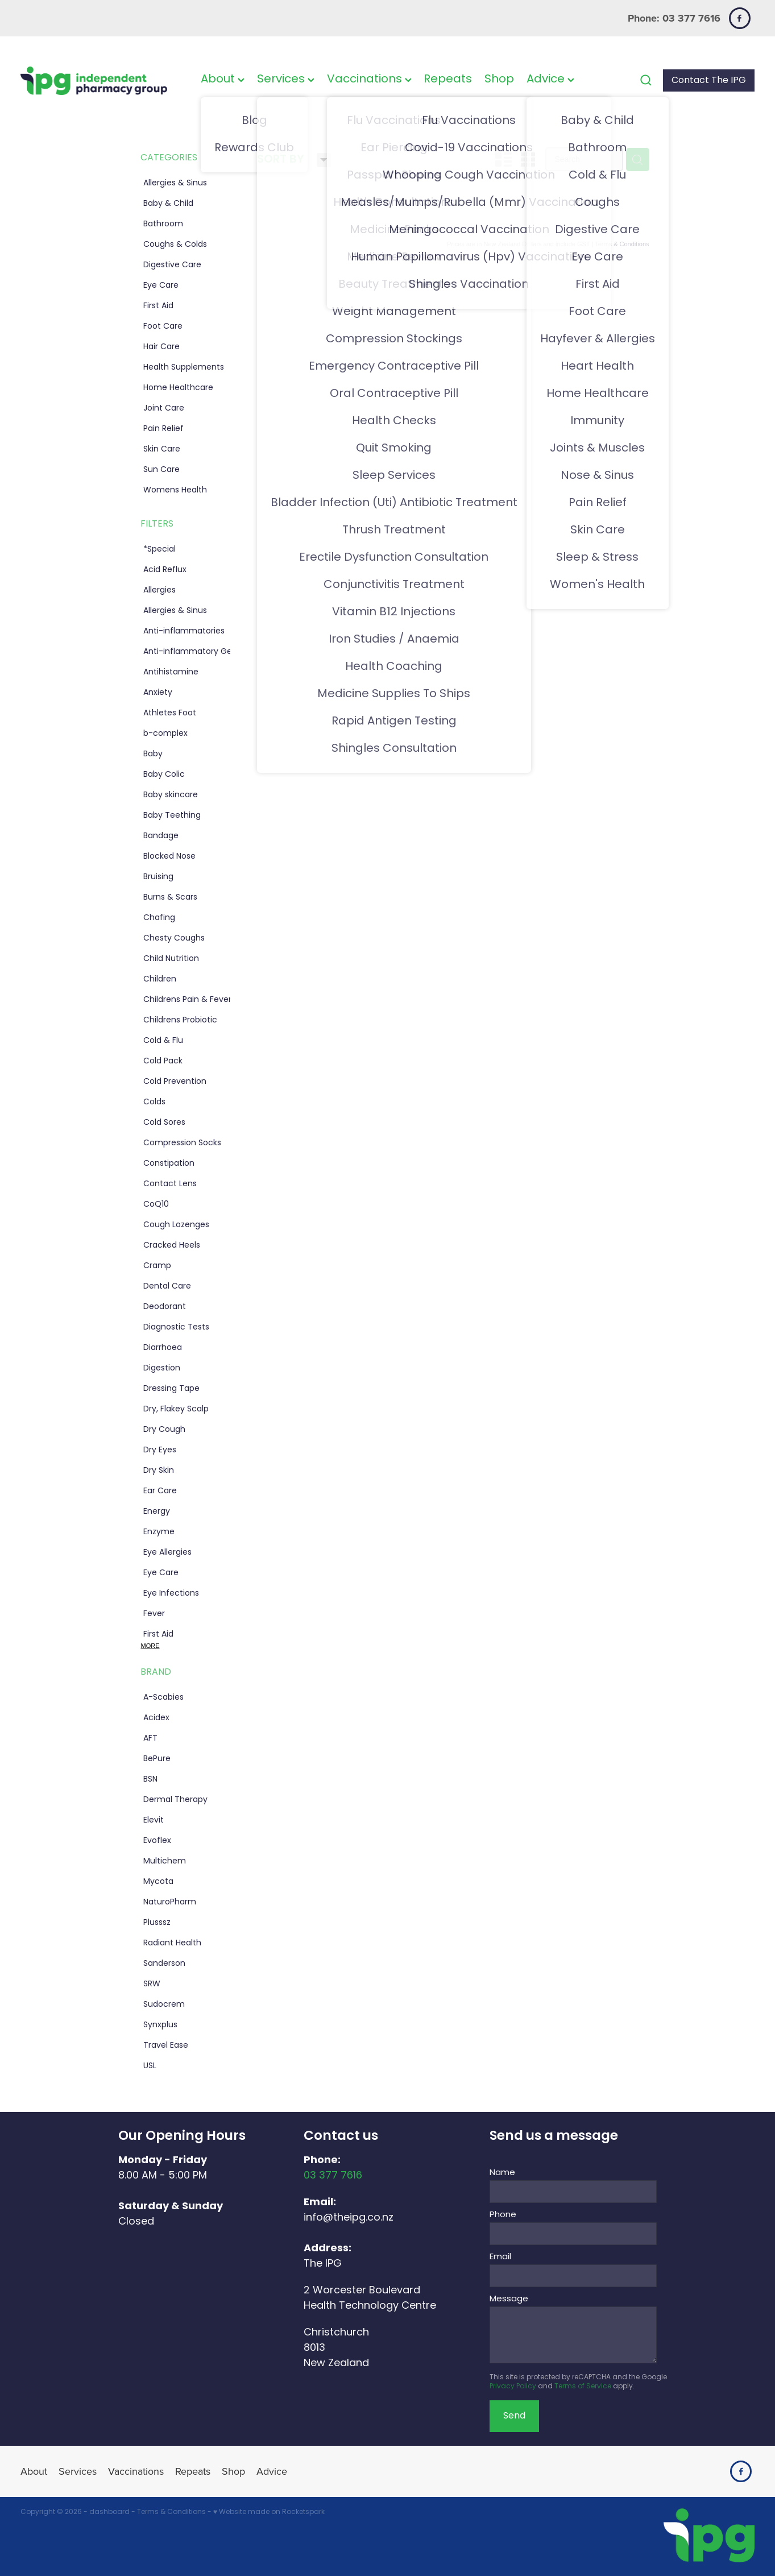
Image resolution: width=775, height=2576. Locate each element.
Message (509, 2299)
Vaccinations (369, 80)
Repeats (448, 80)
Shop (499, 80)
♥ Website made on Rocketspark (269, 2512)
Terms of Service (582, 2386)
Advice (550, 80)
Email (500, 2257)
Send (514, 2416)
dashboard (109, 2512)
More (150, 1645)
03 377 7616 (333, 2176)
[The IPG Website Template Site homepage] (93, 80)
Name (502, 2173)
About (222, 80)
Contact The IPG (709, 80)
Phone (503, 2215)
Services (285, 80)
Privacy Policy (513, 2386)
